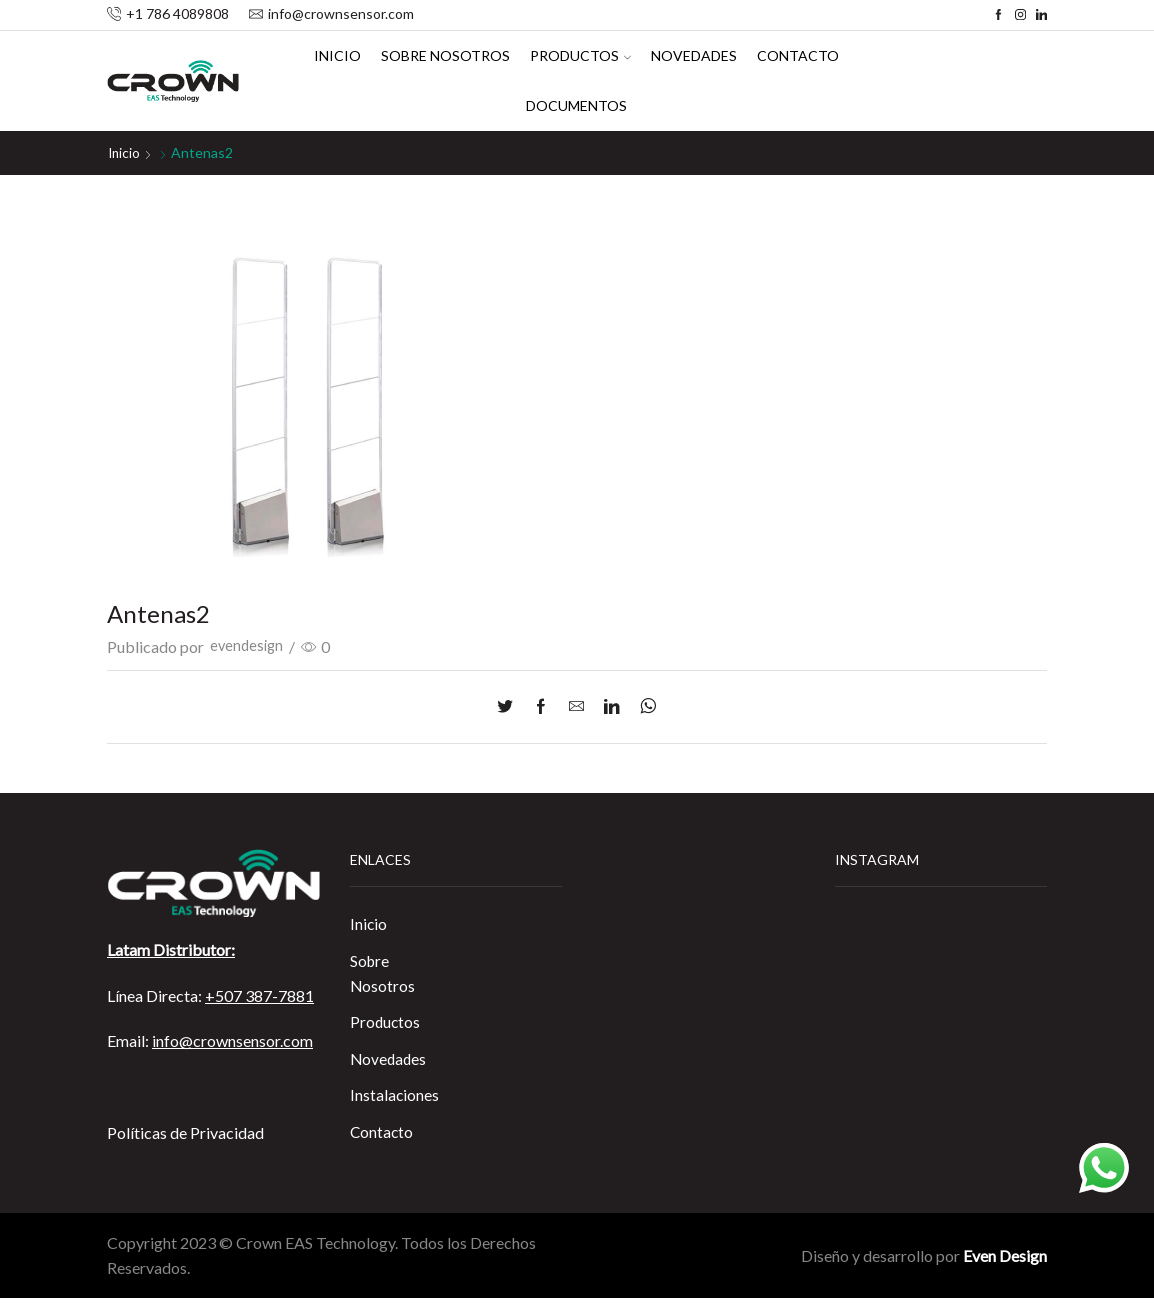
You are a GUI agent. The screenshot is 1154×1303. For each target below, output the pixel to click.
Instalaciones (395, 1099)
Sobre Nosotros (445, 55)
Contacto (798, 55)
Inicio (337, 55)
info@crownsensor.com (232, 1040)
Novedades (694, 55)
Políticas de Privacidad (185, 1131)
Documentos (576, 105)
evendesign (248, 646)
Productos (580, 55)
